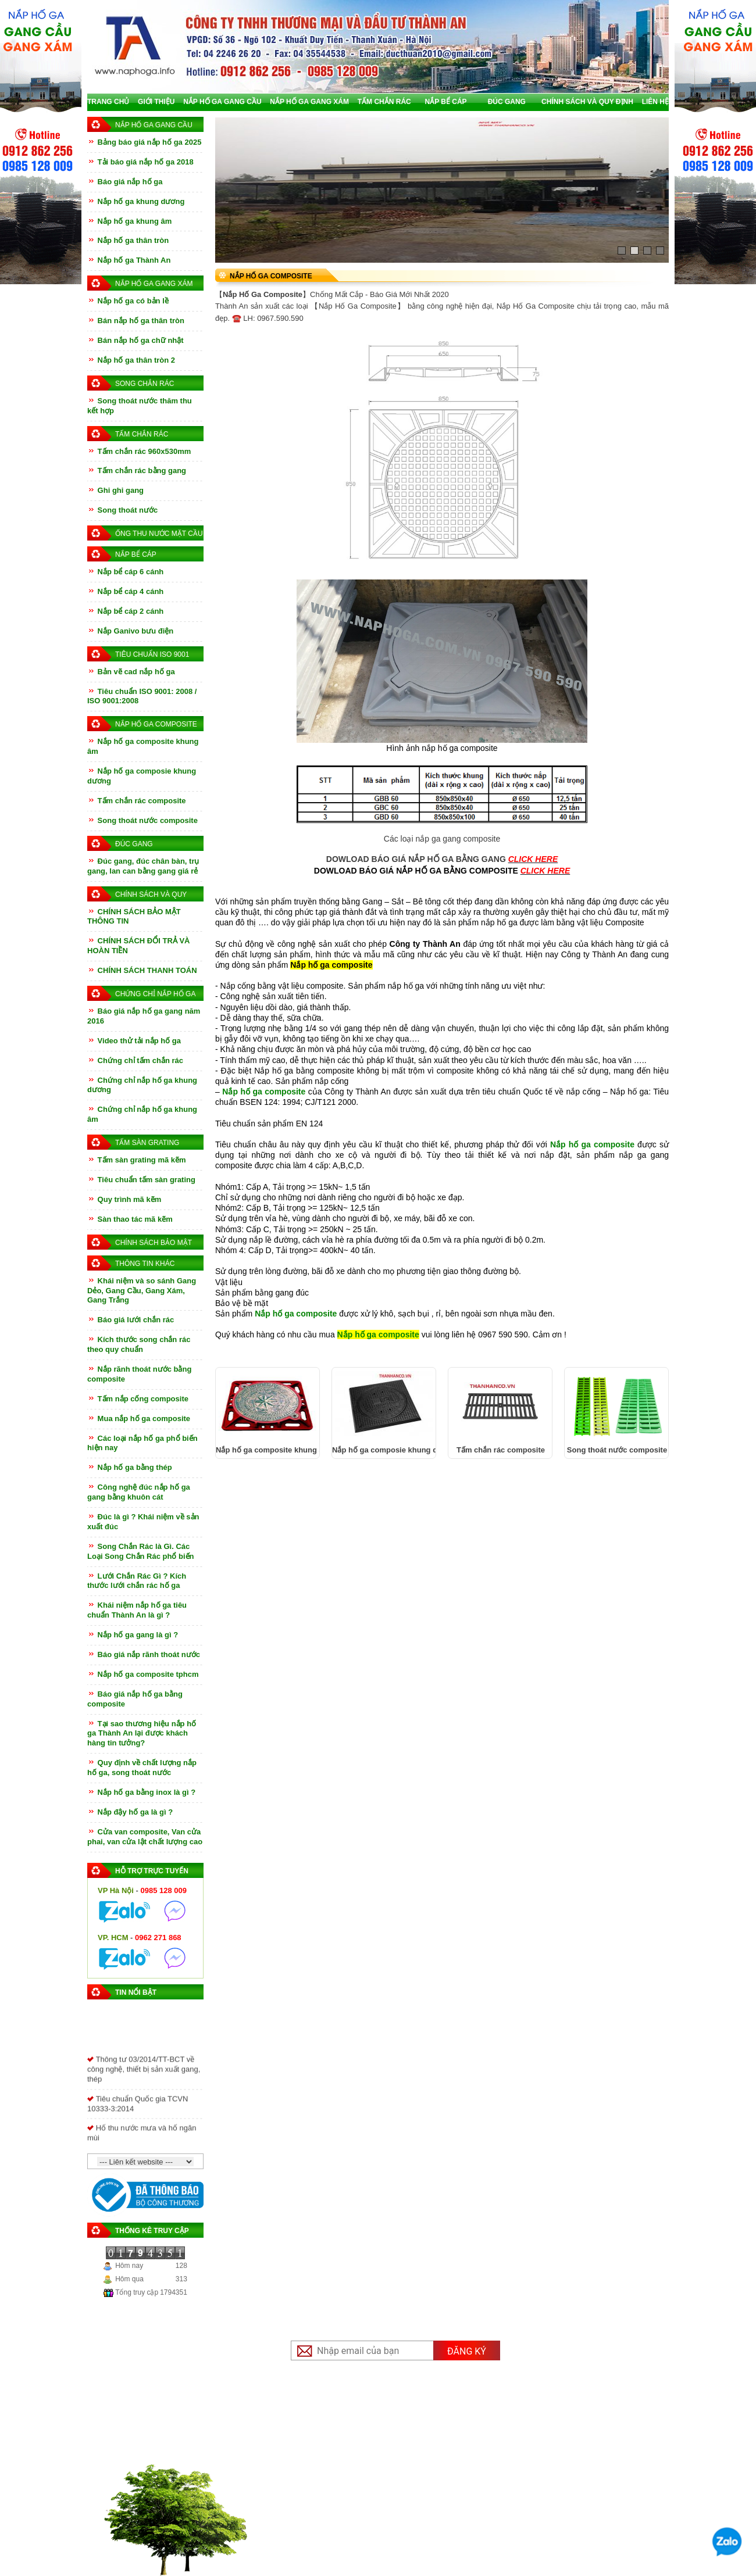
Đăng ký (466, 2351)
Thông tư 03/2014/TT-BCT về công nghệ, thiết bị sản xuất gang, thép (143, 2078)
